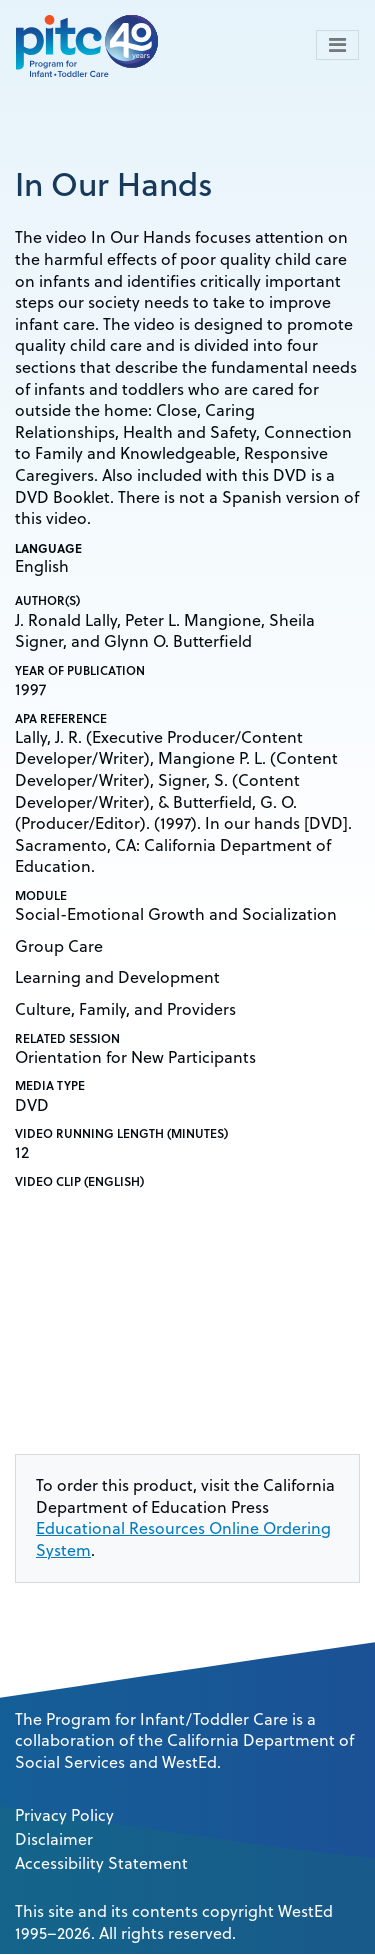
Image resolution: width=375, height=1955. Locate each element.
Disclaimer (54, 1839)
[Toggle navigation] (337, 45)
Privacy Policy (64, 1815)
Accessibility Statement (101, 1863)
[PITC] (92, 45)
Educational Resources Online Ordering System (183, 1539)
